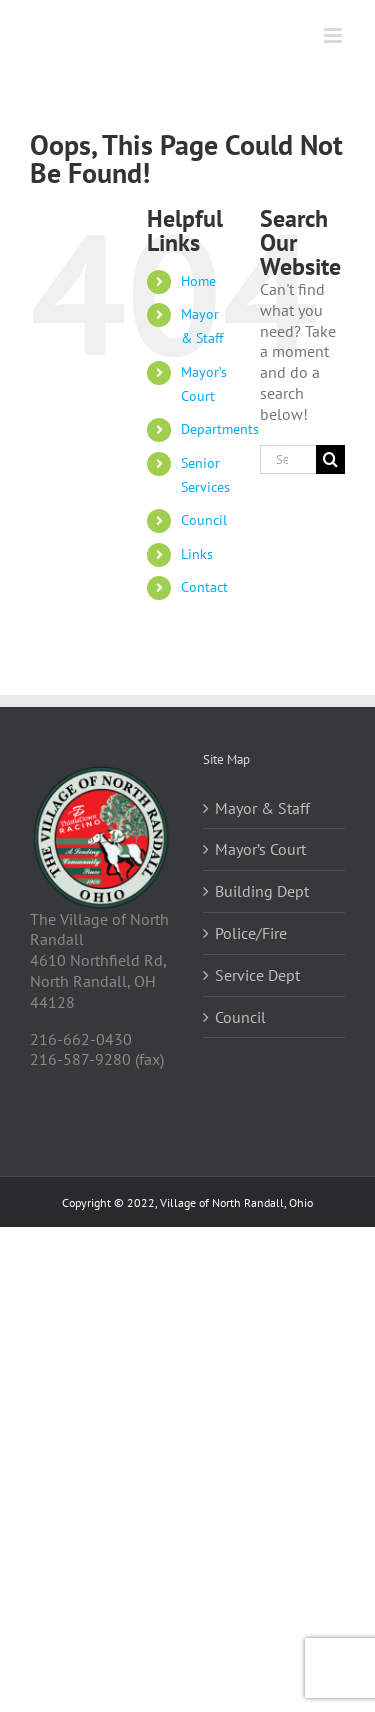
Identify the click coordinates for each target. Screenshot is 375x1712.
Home (198, 281)
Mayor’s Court (260, 849)
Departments (220, 429)
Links (197, 554)
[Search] (330, 459)
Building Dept (262, 891)
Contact (204, 587)
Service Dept (257, 975)
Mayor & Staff (262, 808)
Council (204, 520)
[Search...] (288, 459)
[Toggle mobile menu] (334, 35)
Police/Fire (251, 933)
